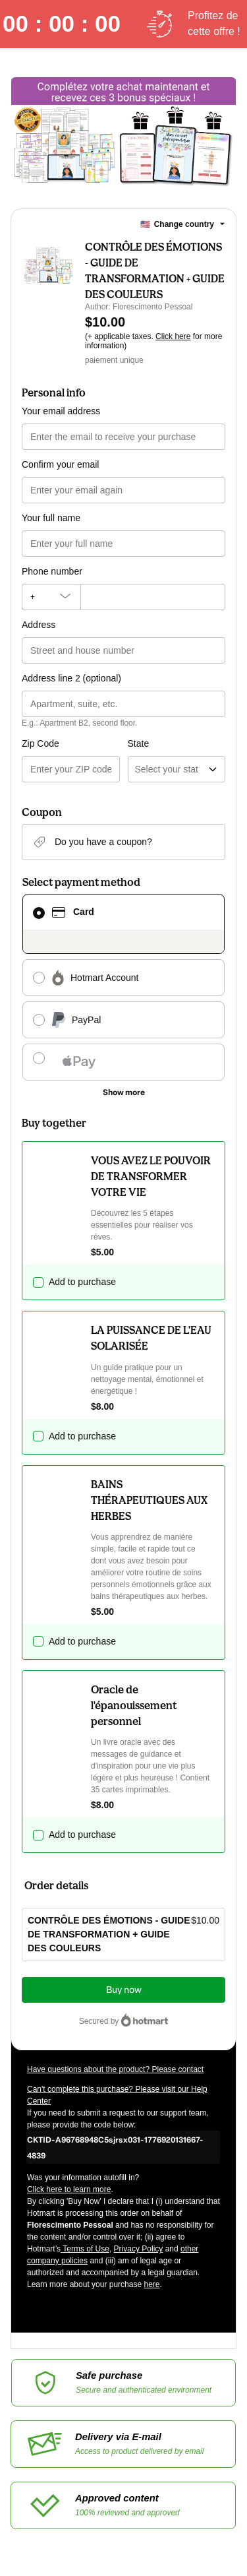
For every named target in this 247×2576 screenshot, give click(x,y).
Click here (172, 336)
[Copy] (123, 2147)
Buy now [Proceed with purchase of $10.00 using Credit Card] (124, 1989)
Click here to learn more (69, 2189)
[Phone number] (152, 597)
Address (38, 624)
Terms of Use (85, 2248)
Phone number (52, 571)
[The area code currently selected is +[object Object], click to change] (51, 597)
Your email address (61, 411)
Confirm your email (60, 464)
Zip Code (40, 743)
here (151, 2284)
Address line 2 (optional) (71, 678)
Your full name (51, 518)
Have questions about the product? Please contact (115, 2069)
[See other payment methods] (123, 1092)
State (139, 743)
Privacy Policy (138, 2248)
